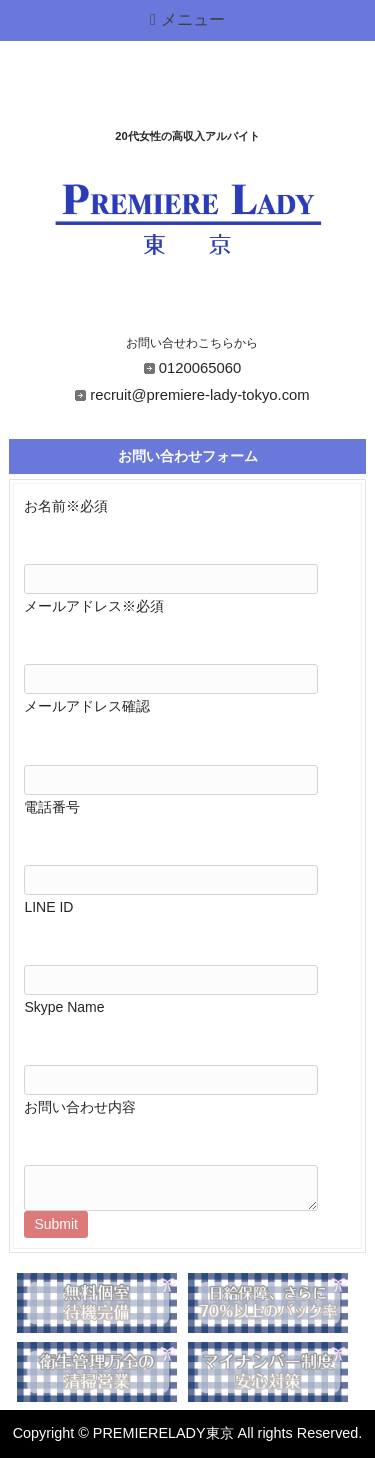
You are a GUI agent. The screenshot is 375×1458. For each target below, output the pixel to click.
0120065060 (200, 368)
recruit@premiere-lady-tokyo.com (199, 395)
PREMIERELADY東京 (163, 1433)
